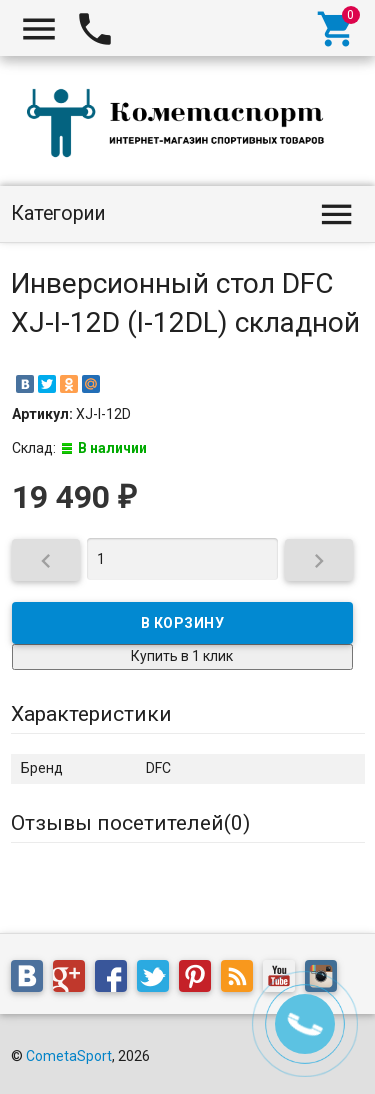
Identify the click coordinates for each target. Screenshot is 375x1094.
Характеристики (91, 714)
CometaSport (69, 1056)
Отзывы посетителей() (130, 823)
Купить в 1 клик (182, 656)
